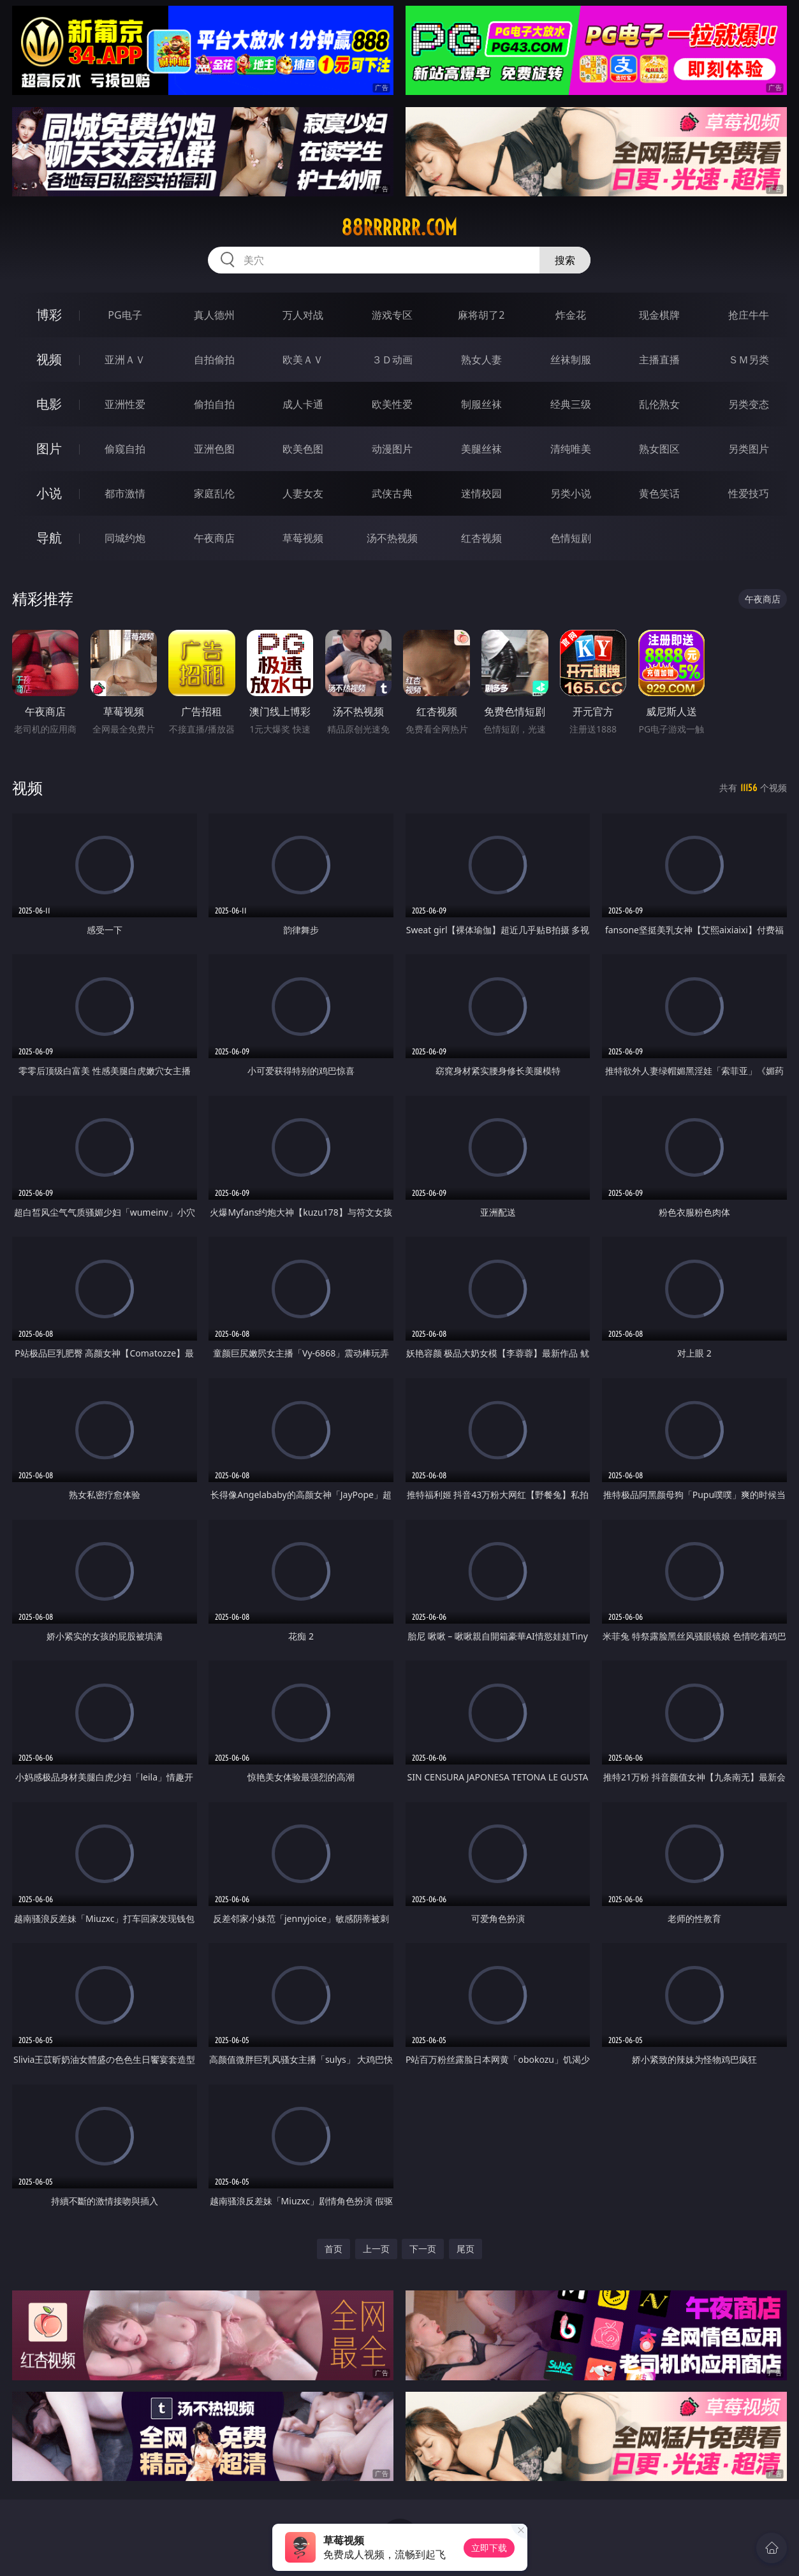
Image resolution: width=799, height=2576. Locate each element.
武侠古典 (392, 493)
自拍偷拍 (214, 360)
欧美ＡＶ (302, 360)
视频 (49, 359)
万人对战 (302, 315)
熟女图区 (659, 449)
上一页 (376, 2249)
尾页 (465, 2249)
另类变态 (748, 404)
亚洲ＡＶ (125, 360)
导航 (49, 537)
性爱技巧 (748, 493)
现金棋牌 (659, 315)
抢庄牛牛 (748, 315)
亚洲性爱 (125, 404)
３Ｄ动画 (392, 360)
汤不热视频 (392, 538)
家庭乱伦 (214, 493)
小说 (49, 493)
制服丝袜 (481, 404)
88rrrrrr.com (399, 227)
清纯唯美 (570, 449)
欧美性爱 (392, 404)
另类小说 (570, 493)
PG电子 (125, 315)
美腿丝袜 (481, 449)
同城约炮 (125, 538)
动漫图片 (392, 449)
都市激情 (125, 493)
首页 (333, 2249)
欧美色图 (302, 449)
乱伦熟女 (659, 404)
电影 (49, 403)
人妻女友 (302, 493)
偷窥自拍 (125, 449)
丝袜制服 (570, 360)
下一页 (422, 2249)
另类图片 (748, 449)
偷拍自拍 (214, 404)
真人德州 (214, 315)
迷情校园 (481, 493)
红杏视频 (481, 538)
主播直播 (659, 360)
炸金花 (570, 315)
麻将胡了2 (481, 315)
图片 (49, 448)
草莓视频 (302, 538)
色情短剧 (570, 538)
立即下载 (489, 2548)
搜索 (565, 260)
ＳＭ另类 (748, 360)
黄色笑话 (659, 493)
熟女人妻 (481, 360)
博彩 (49, 314)
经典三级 (570, 404)
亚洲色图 (214, 449)
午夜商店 (214, 538)
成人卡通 (302, 404)
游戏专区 (392, 315)
